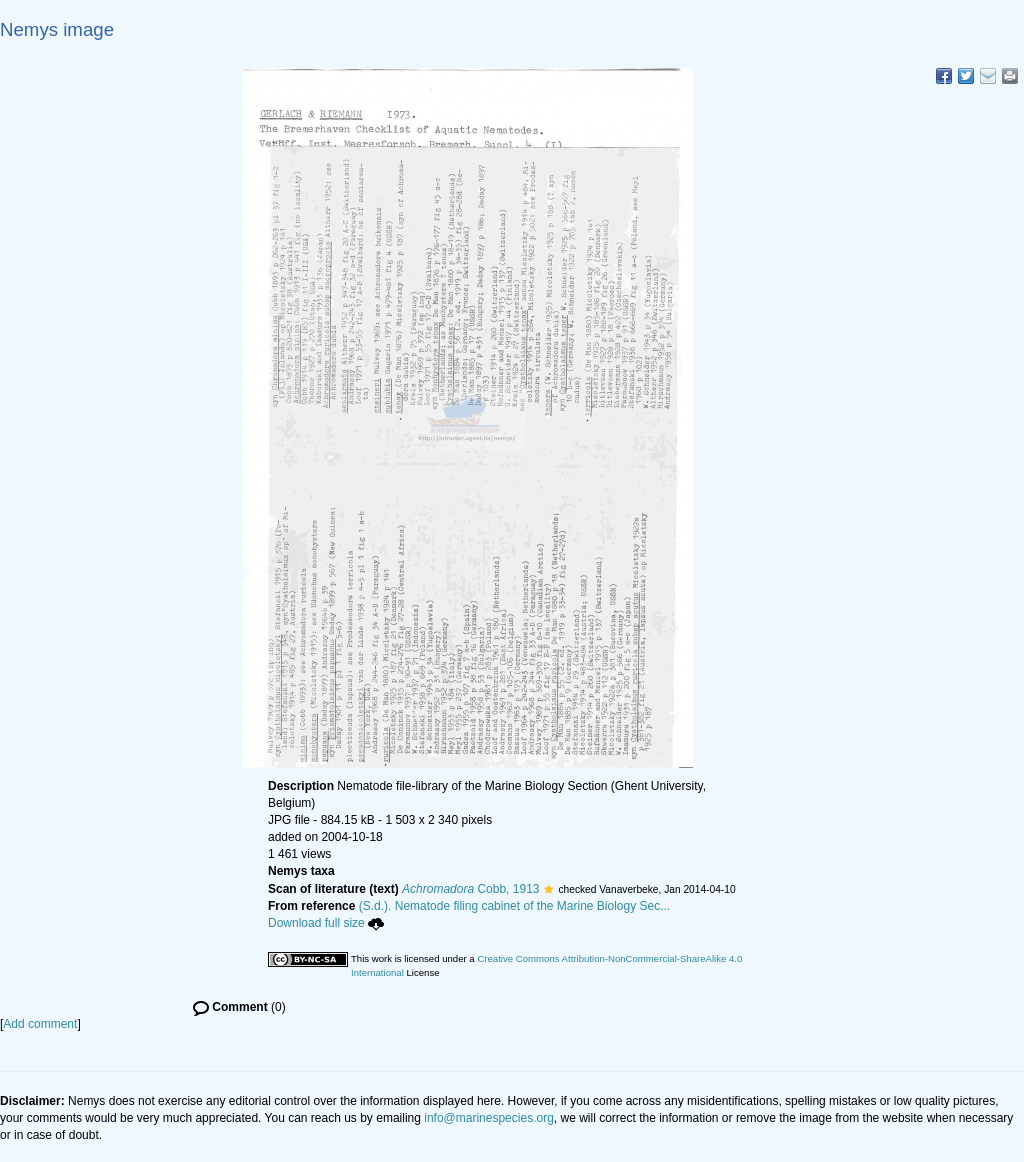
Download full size (326, 923)
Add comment (40, 1024)
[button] (548, 889)
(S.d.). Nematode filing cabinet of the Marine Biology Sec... (515, 906)
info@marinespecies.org (489, 1118)
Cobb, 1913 (470, 889)
